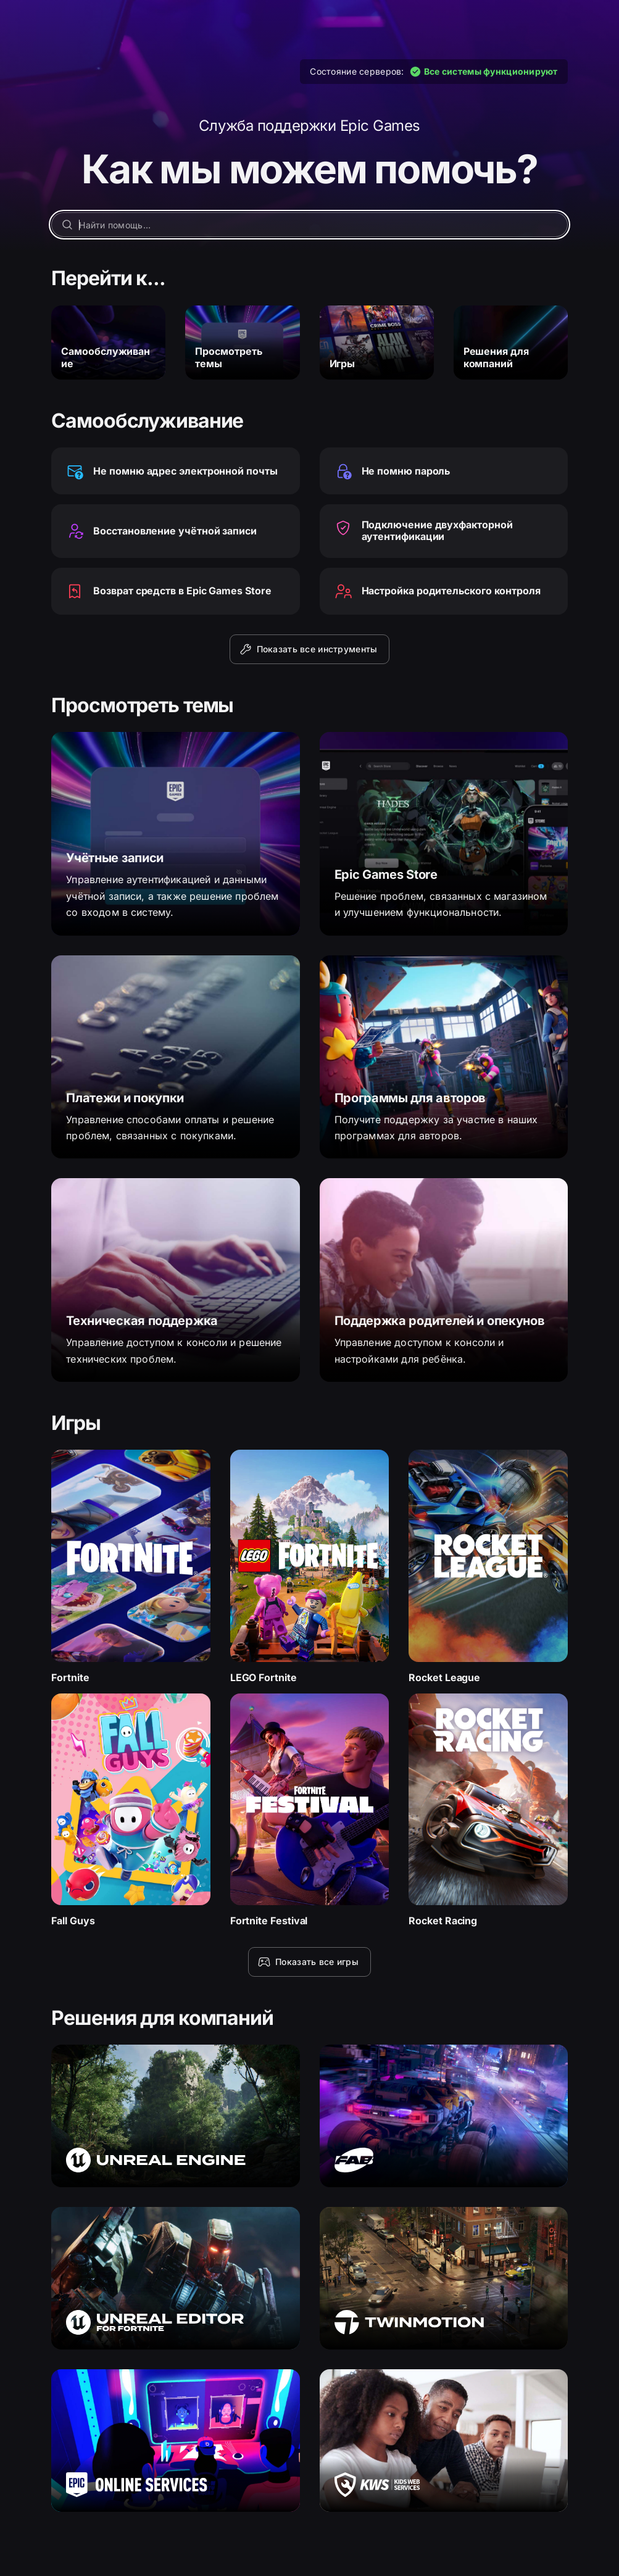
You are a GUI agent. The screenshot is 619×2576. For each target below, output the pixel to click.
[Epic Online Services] (175, 2440)
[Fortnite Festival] (309, 1810)
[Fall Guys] (130, 1810)
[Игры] (377, 342)
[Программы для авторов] (444, 1057)
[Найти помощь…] (309, 224)
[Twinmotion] (444, 2278)
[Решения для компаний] (511, 342)
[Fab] (444, 2116)
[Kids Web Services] (444, 2440)
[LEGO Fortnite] (309, 1567)
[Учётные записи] (175, 834)
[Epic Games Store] (444, 834)
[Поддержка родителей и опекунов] (444, 1280)
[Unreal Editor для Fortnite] (175, 2278)
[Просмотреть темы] (242, 342)
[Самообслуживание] (108, 342)
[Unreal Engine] (175, 2116)
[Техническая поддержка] (175, 1280)
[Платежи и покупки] (175, 1057)
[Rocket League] (488, 1567)
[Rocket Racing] (488, 1810)
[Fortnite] (130, 1567)
